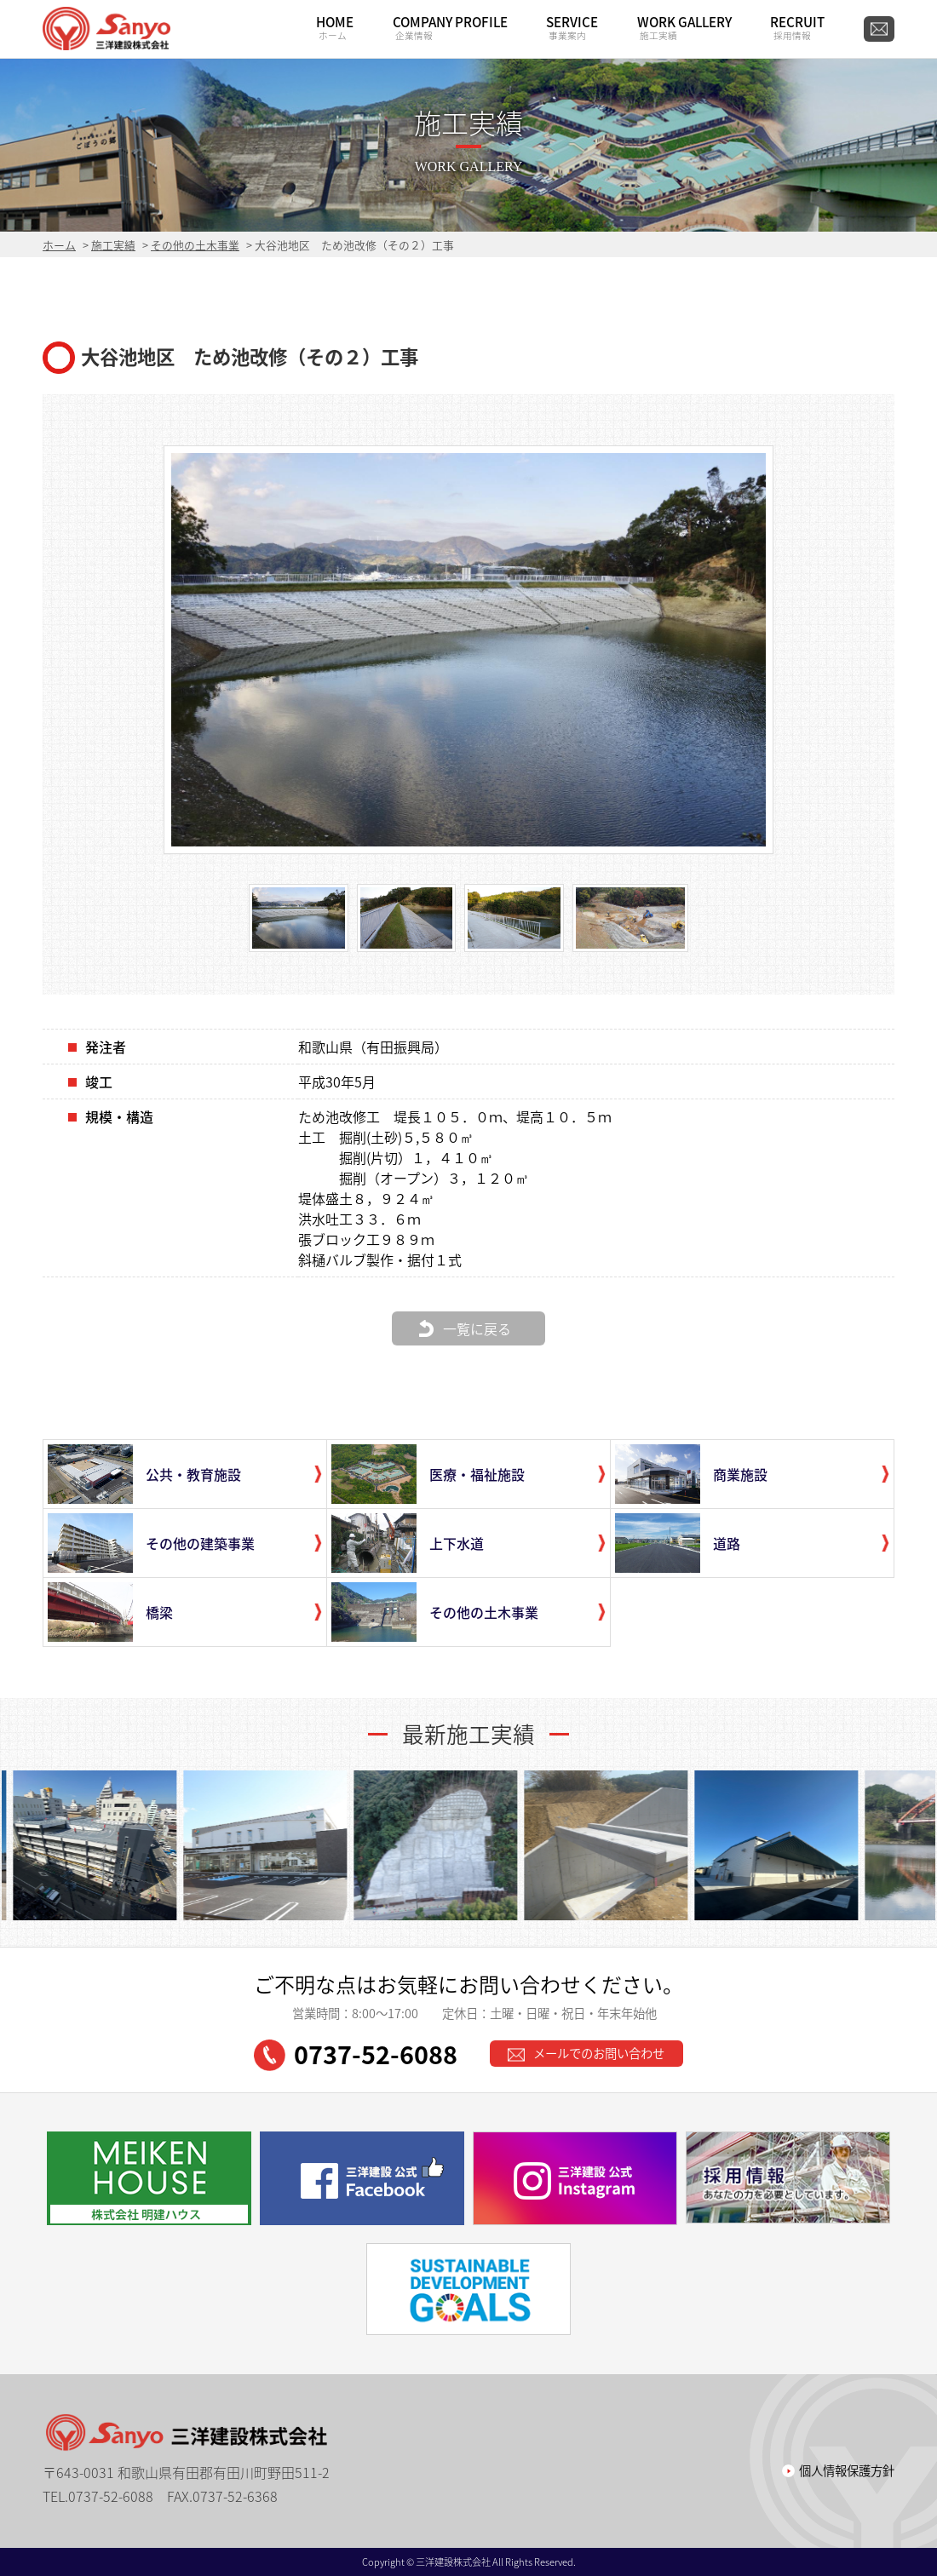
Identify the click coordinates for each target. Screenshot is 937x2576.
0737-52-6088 (355, 2054)
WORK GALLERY (684, 27)
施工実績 (113, 245)
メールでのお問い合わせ (586, 2053)
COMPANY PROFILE (450, 27)
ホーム (59, 245)
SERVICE (572, 27)
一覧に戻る (477, 1328)
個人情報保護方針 (846, 2470)
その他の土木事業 (195, 245)
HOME (335, 27)
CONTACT (879, 29)
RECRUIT (797, 27)
